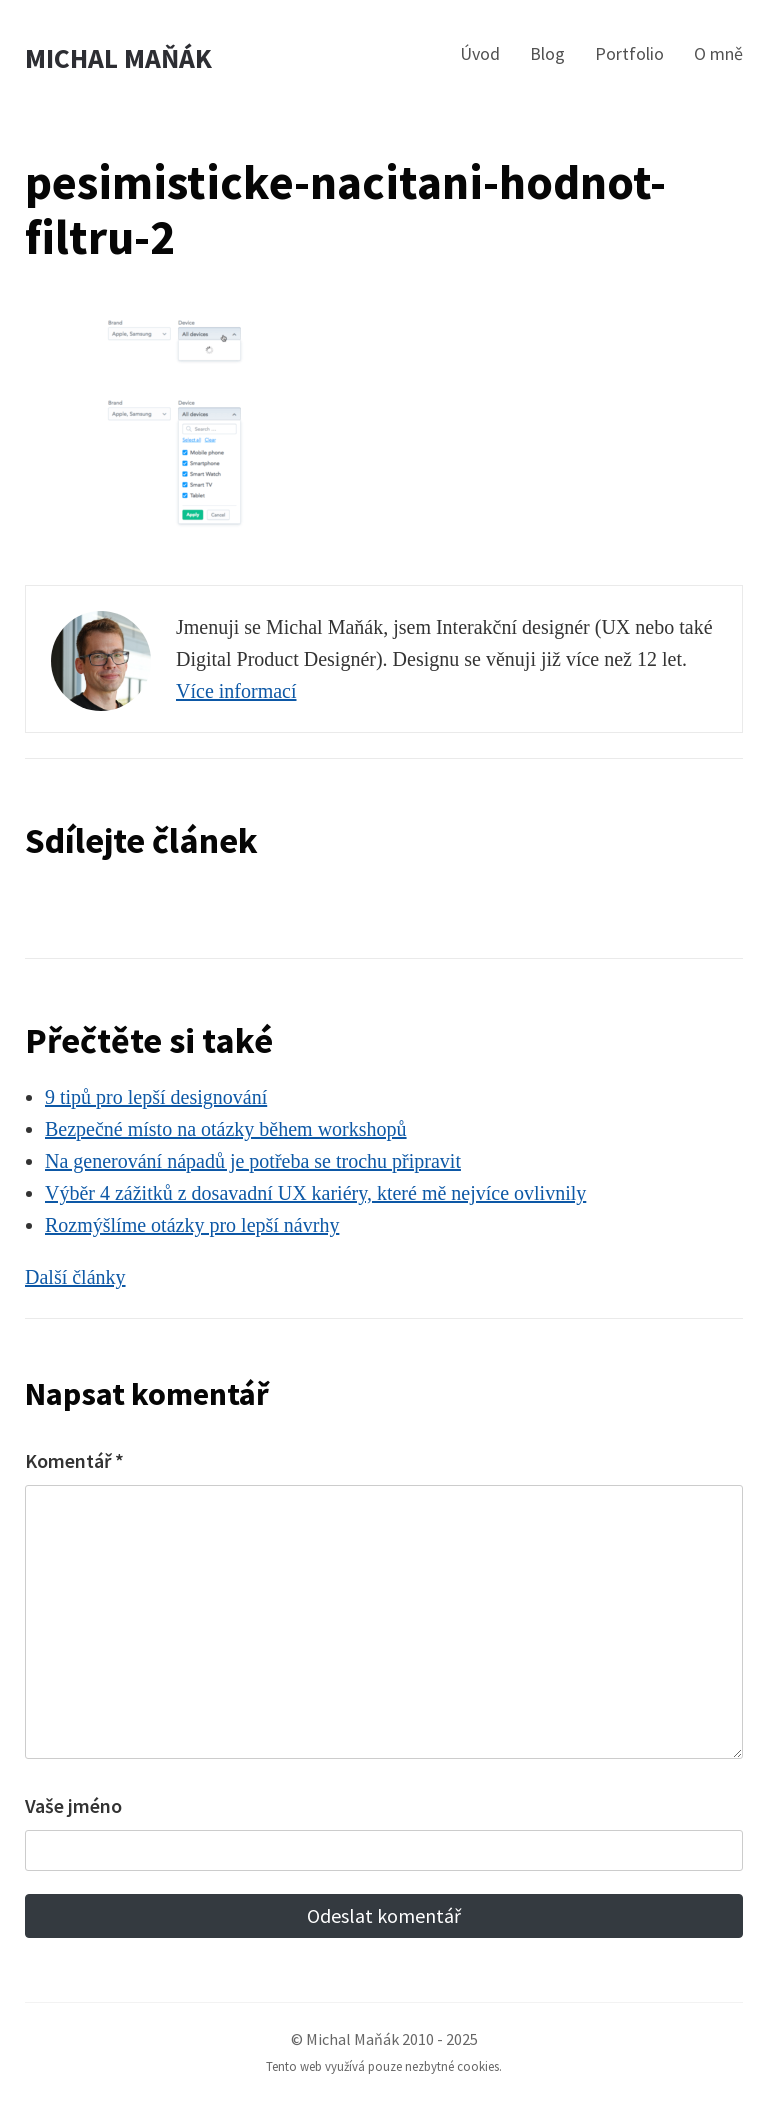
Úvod (480, 53)
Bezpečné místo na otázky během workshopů (226, 1129)
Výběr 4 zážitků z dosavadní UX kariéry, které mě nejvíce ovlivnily (315, 1193)
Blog (547, 53)
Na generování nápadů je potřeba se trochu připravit (253, 1161)
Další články (75, 1277)
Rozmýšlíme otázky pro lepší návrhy (192, 1225)
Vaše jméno (73, 1805)
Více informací (236, 691)
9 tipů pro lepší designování (156, 1097)
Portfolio (629, 53)
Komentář (74, 1460)
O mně (718, 53)
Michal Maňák (118, 58)
